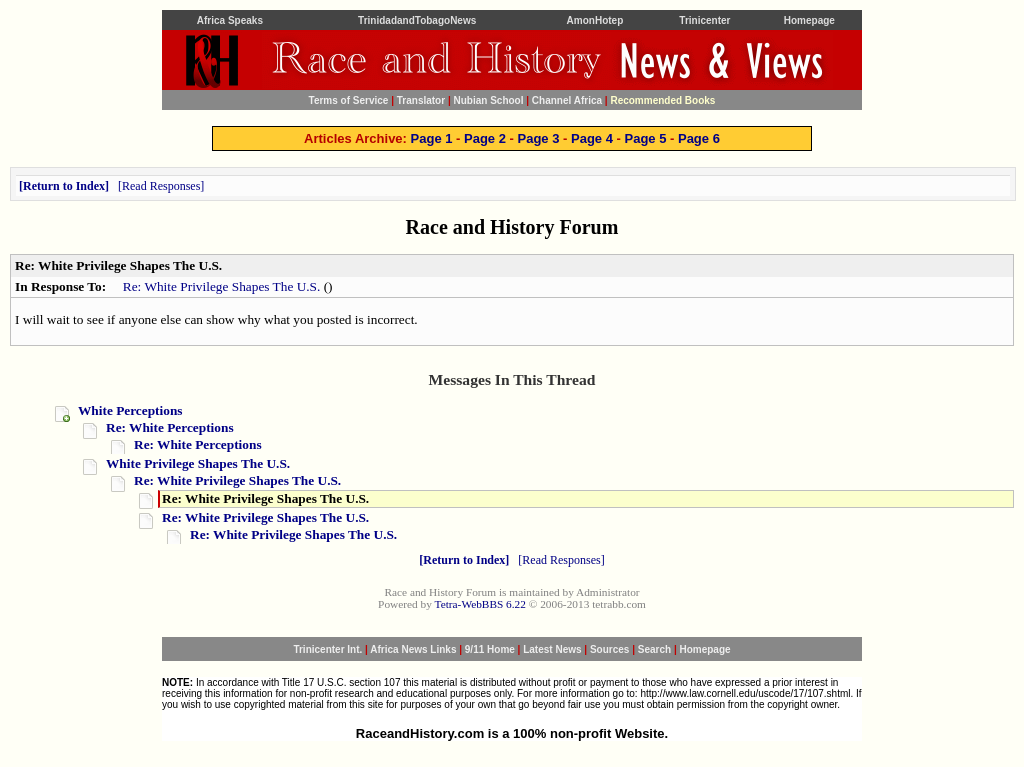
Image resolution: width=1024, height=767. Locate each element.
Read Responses (161, 186)
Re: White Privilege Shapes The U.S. (222, 286)
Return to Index (64, 186)
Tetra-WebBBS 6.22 (480, 604)
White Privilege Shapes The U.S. (198, 463)
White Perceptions (130, 410)
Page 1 (432, 138)
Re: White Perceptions (170, 427)
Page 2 (485, 138)
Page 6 (699, 138)
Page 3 (539, 138)
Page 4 (592, 138)
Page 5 (645, 138)
